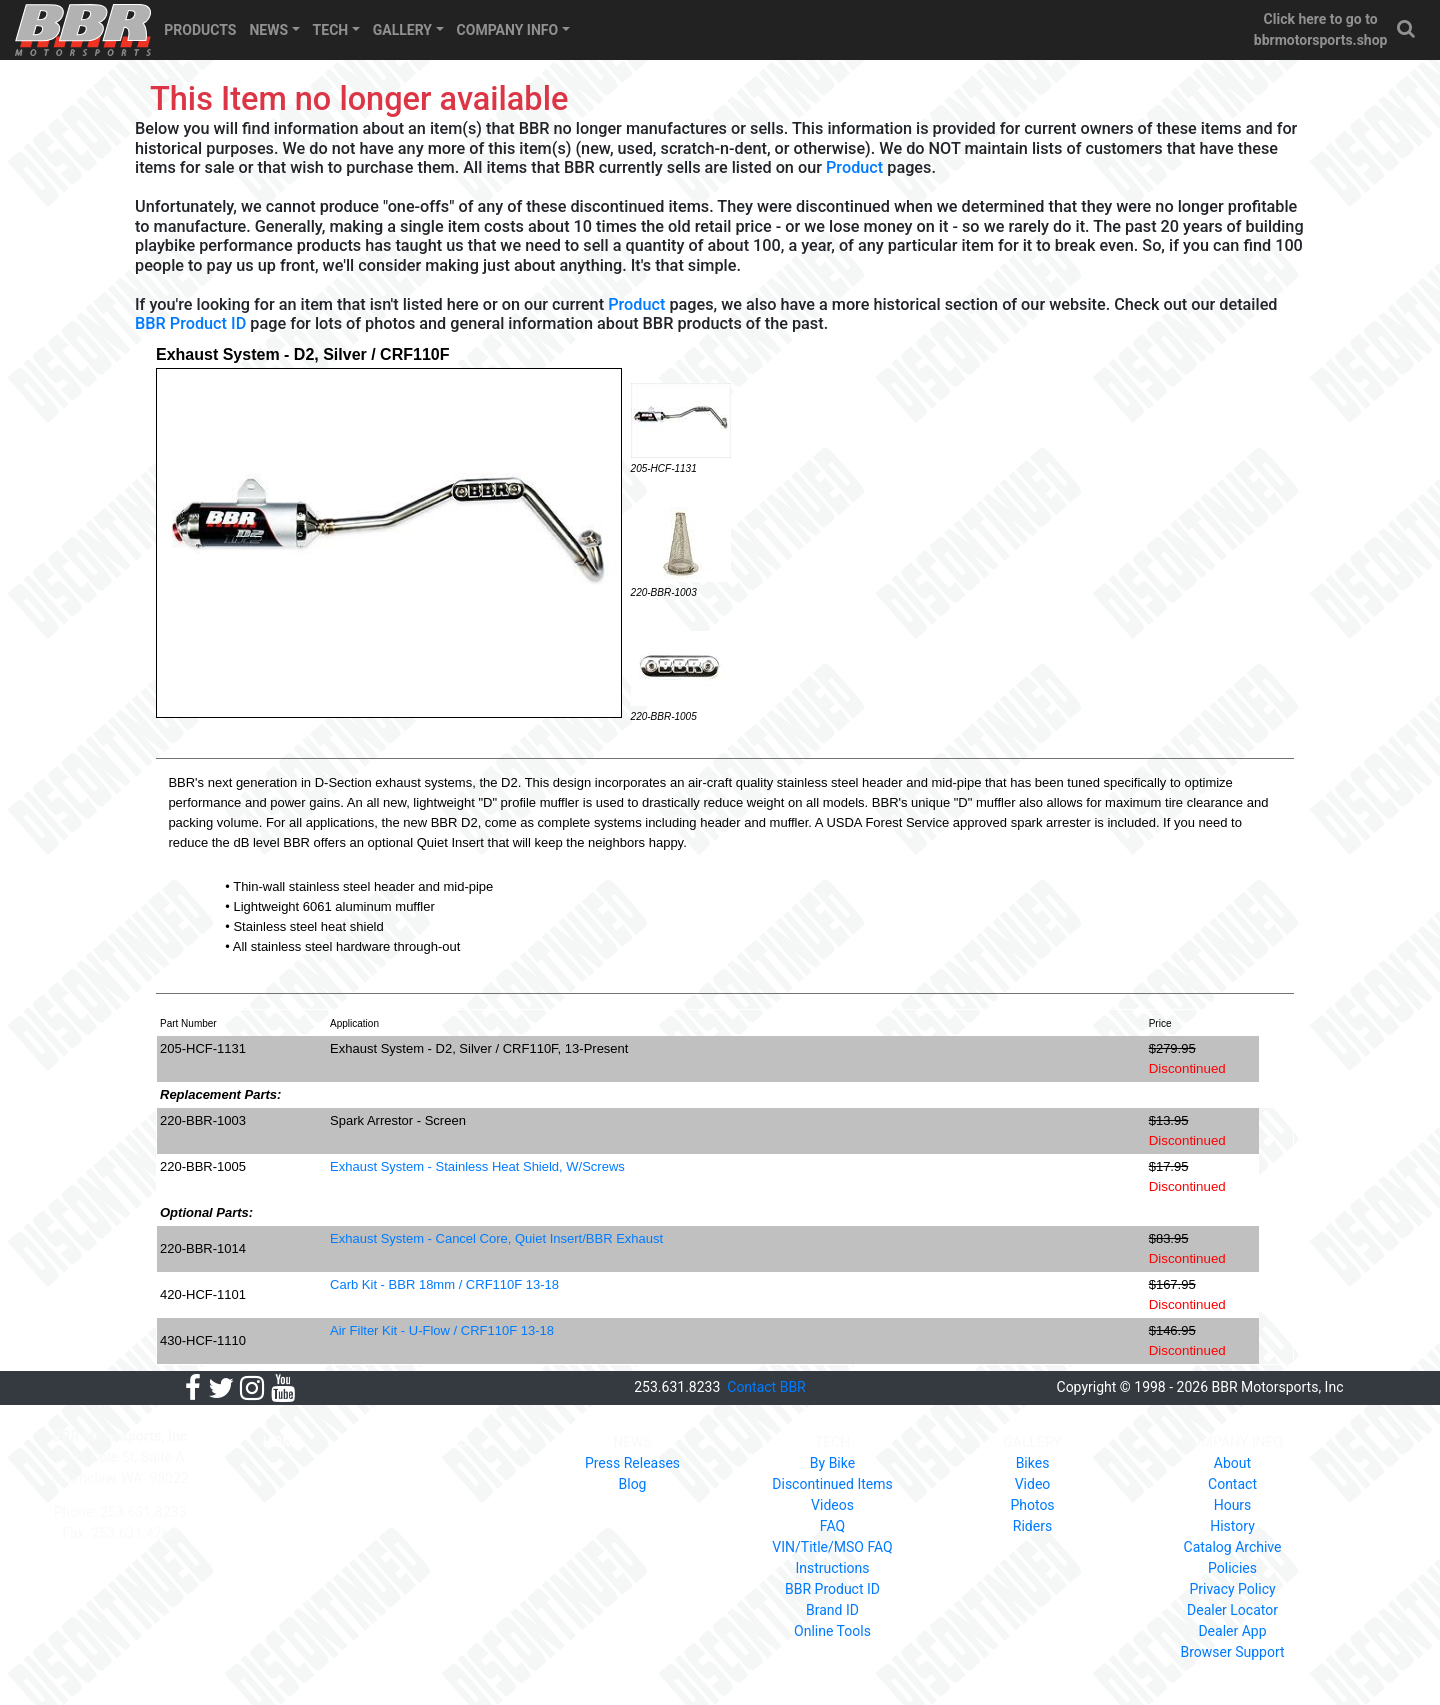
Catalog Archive (1233, 1547)
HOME (283, 1442)
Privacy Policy (1232, 1589)
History (1232, 1526)
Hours (1233, 1505)
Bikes (1033, 1463)
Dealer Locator (1232, 1610)
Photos (1032, 1505)
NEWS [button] (268, 30)
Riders (1032, 1526)
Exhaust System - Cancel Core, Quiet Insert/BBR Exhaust (496, 1238)
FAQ (832, 1526)
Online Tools (832, 1631)
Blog (633, 1484)
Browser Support (1232, 1652)
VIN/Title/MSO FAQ (832, 1547)
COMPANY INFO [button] (508, 30)
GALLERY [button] (402, 30)
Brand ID (832, 1610)
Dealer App (1232, 1631)
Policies (1232, 1568)
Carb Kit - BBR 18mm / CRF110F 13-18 (444, 1284)
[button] (1407, 29)
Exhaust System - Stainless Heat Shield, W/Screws (477, 1166)
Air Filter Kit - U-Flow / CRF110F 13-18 (442, 1330)
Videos (832, 1505)
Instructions (832, 1568)
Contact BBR (766, 1387)
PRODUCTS (200, 30)
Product (854, 167)
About (1232, 1463)
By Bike (832, 1463)
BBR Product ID (190, 323)
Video (1033, 1484)
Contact (1232, 1484)
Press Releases (632, 1463)
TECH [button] (331, 30)
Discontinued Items (832, 1484)
